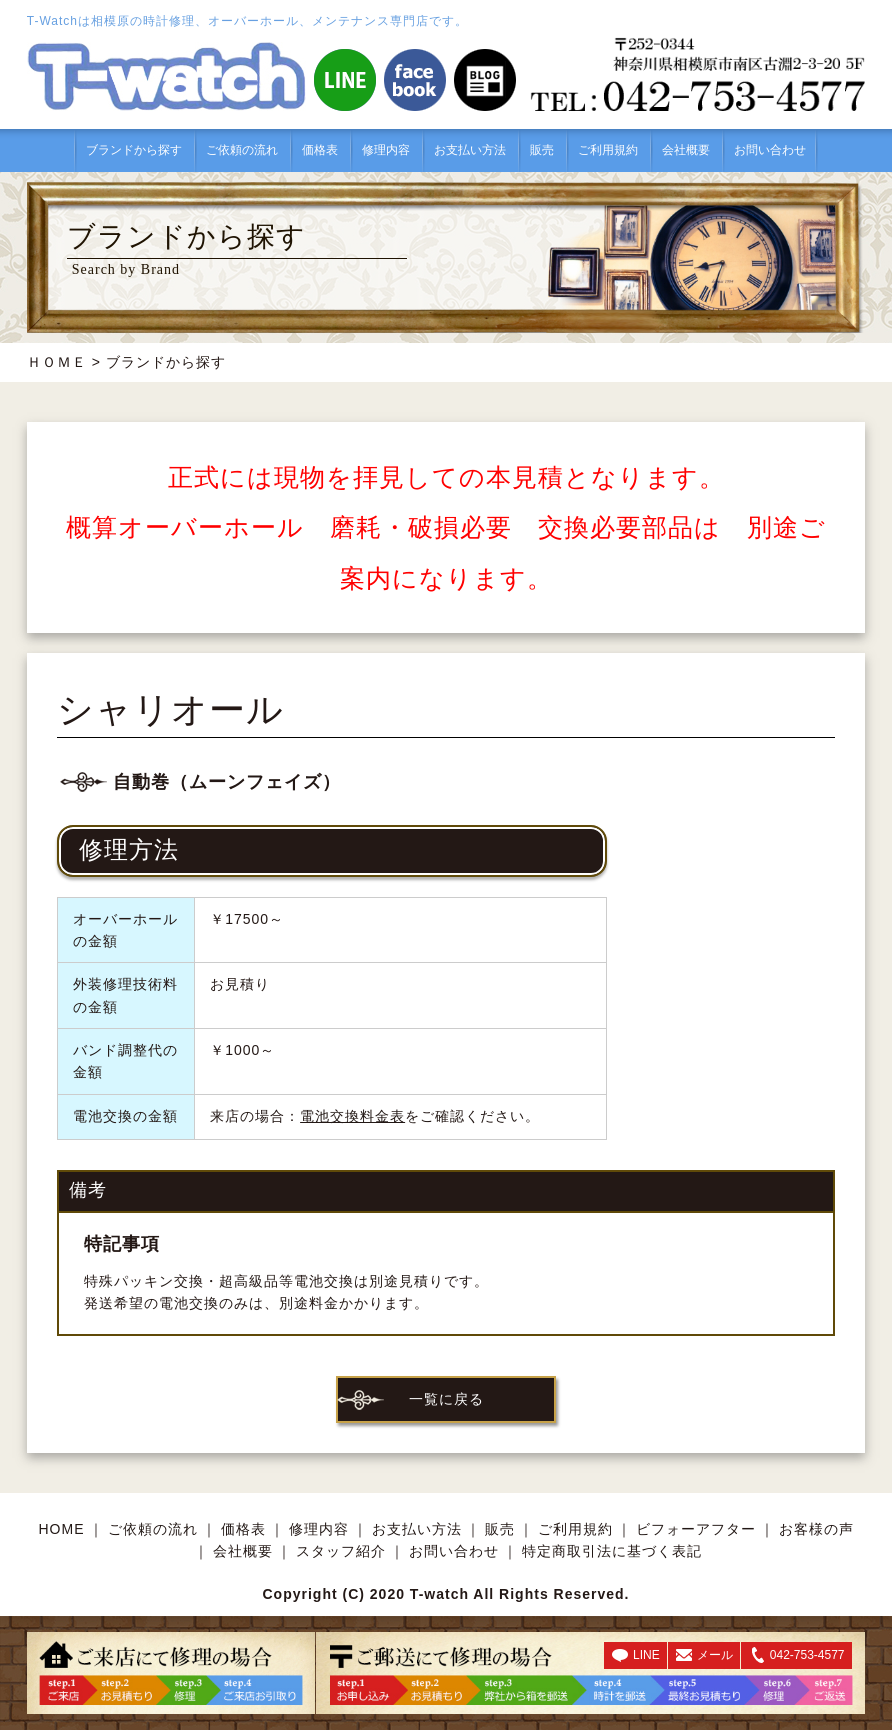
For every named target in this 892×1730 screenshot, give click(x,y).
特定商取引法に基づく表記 (612, 1551)
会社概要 (686, 150)
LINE (646, 1655)
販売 (542, 150)
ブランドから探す (134, 150)
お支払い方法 (470, 150)
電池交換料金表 (352, 1116)
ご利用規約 (608, 150)
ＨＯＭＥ (57, 362)
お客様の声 (816, 1529)
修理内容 (386, 150)
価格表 (320, 150)
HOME (62, 1529)
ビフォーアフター (696, 1529)
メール (715, 1655)
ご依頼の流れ (242, 150)
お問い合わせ (770, 150)
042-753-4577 (807, 1655)
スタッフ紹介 (341, 1551)
